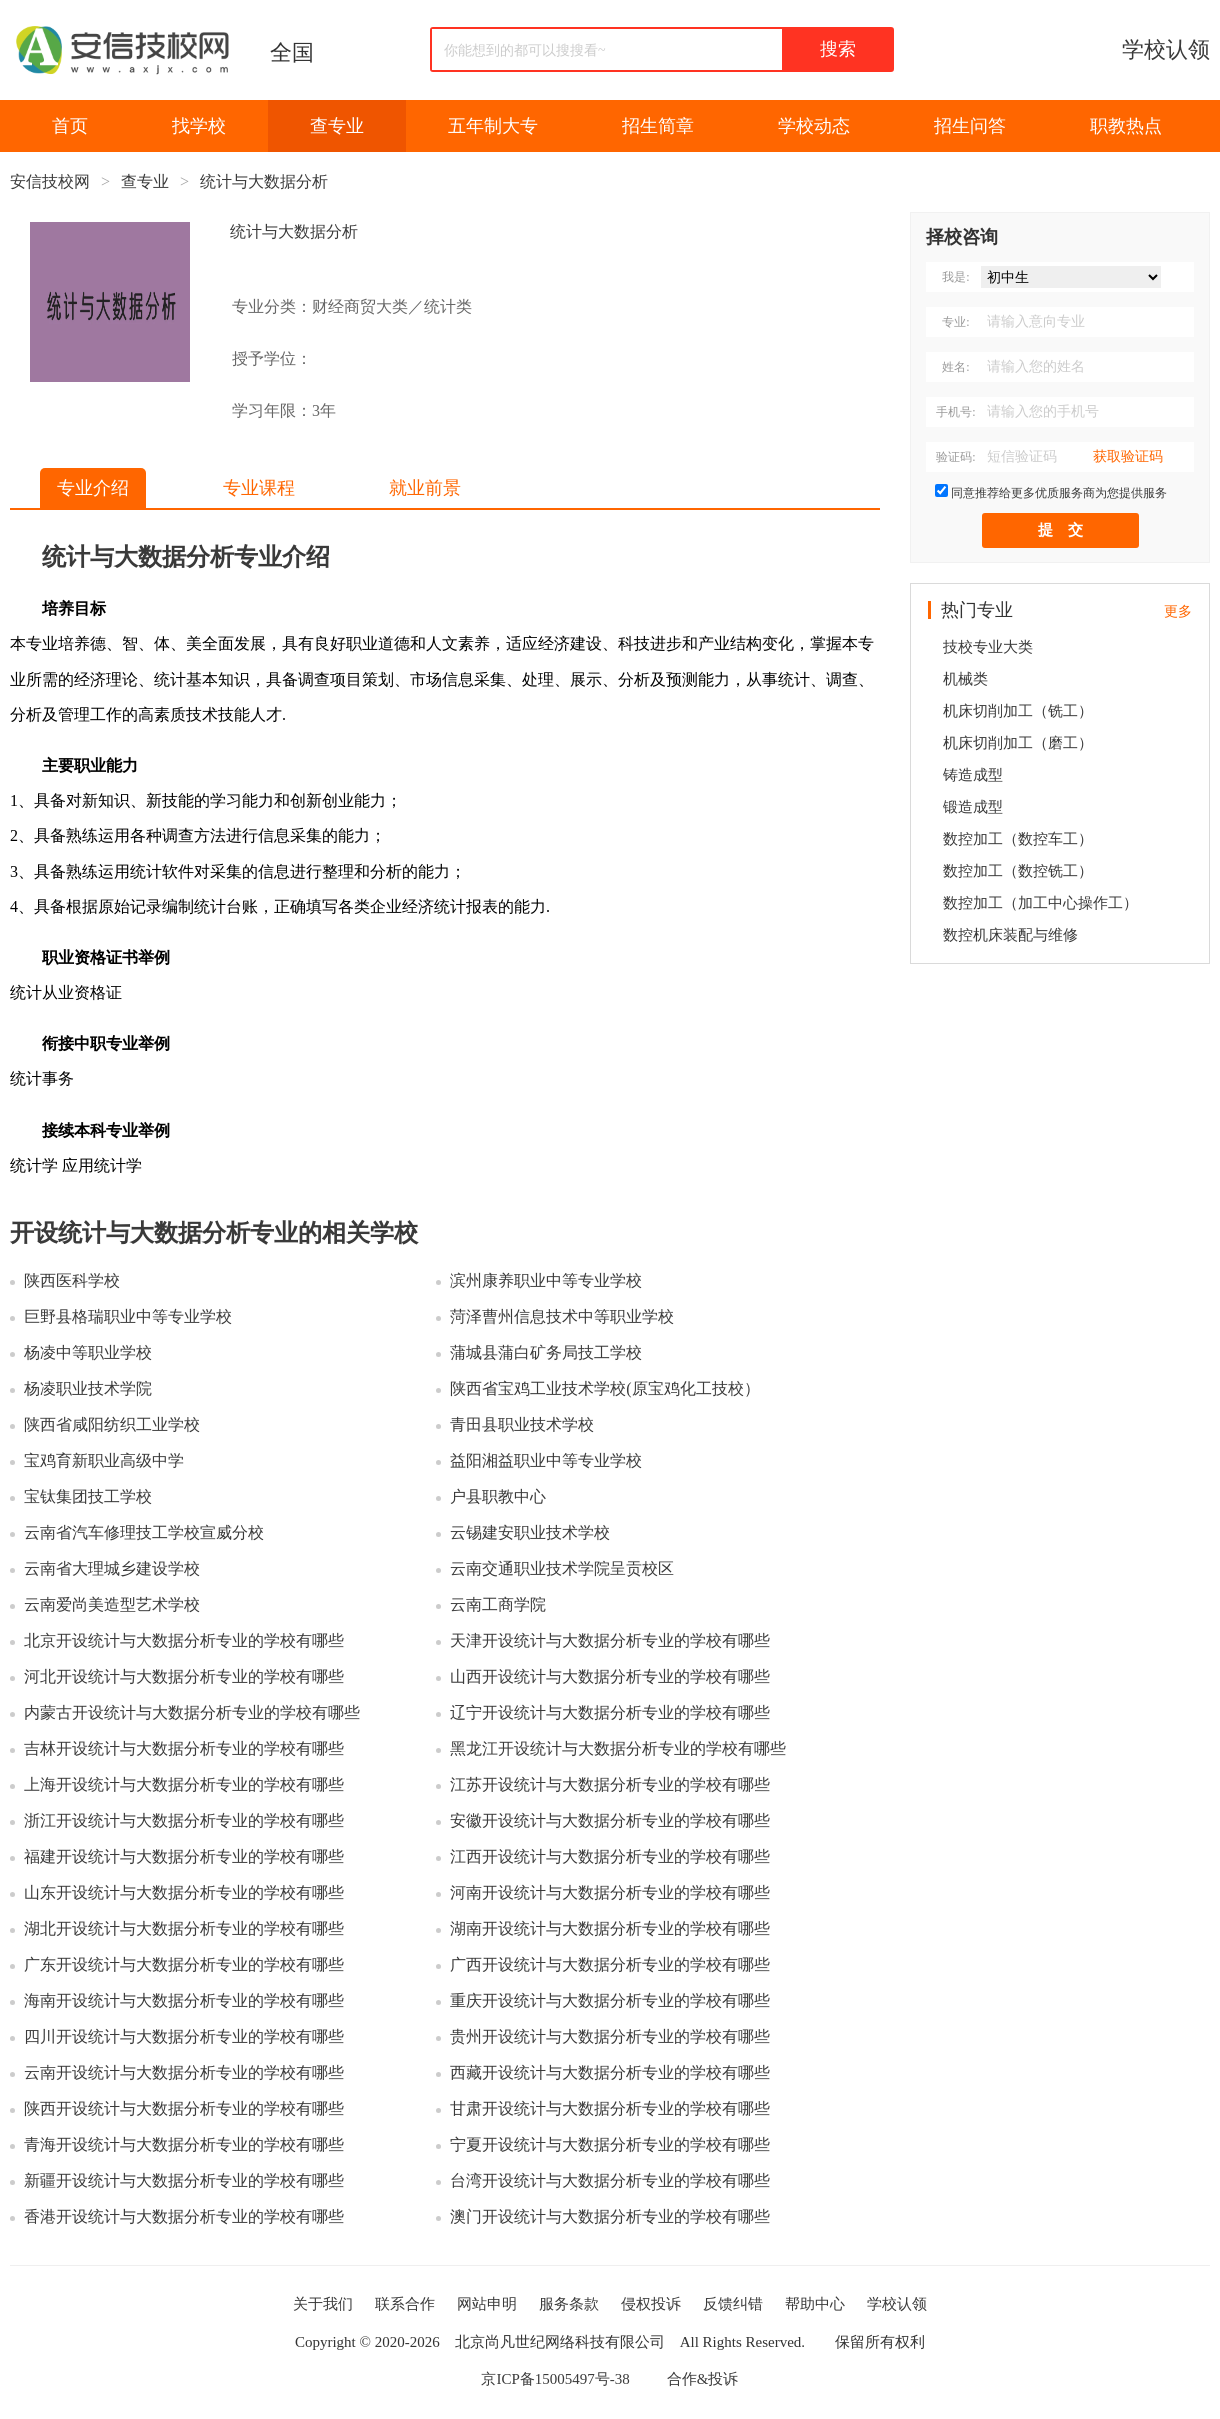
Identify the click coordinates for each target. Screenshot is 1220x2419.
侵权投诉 (651, 2304)
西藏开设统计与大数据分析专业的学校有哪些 (610, 2072)
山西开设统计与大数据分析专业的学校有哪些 (610, 1676)
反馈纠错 (733, 2304)
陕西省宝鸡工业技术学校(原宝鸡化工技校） (604, 1388)
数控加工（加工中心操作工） (1040, 903)
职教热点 (1126, 126)
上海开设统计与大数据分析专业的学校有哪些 (184, 1784)
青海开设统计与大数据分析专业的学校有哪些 (184, 2144)
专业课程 (259, 488)
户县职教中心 (498, 1496)
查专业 (337, 126)
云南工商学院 (498, 1604)
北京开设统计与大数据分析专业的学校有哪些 (184, 1640)
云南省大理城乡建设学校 (112, 1568)
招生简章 (658, 126)
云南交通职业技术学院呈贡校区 (562, 1568)
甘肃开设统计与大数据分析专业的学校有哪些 (610, 2108)
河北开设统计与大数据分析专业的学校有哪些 (184, 1676)
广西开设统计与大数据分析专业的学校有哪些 (610, 1964)
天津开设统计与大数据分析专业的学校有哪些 (610, 1640)
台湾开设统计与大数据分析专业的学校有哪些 (610, 2180)
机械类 (965, 679)
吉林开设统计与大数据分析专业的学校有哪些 (184, 1748)
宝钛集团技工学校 (88, 1496)
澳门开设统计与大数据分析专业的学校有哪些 (610, 2216)
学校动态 (814, 126)
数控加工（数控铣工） (1018, 871)
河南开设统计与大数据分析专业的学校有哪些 (610, 1892)
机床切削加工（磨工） (1018, 743)
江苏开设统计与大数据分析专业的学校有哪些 (610, 1784)
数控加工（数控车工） (1018, 839)
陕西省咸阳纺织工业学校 (112, 1424)
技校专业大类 (988, 647)
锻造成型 (973, 807)
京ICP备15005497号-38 (555, 2379)
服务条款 (569, 2304)
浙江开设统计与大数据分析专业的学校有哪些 (184, 1820)
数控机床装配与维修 (1010, 935)
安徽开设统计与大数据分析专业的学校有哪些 (610, 1820)
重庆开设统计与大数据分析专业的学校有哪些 (610, 2000)
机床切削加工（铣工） (1018, 711)
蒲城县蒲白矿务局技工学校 (546, 1352)
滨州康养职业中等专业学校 (546, 1280)
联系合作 (405, 2304)
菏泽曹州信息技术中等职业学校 (562, 1316)
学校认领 (1166, 49)
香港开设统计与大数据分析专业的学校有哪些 (184, 2216)
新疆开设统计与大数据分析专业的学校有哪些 (184, 2180)
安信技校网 (50, 181)
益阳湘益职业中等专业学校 (546, 1460)
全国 (292, 52)
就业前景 (425, 488)
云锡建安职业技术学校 (530, 1532)
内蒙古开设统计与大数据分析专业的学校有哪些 (192, 1712)
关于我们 (323, 2304)
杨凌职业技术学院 (88, 1388)
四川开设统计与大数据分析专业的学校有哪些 (184, 2036)
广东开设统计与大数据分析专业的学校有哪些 (184, 1964)
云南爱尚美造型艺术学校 (112, 1604)
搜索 (838, 49)
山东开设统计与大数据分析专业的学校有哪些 (184, 1892)
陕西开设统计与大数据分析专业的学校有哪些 (184, 2108)
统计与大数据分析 (264, 181)
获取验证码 (1128, 456)
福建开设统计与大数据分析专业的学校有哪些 (184, 1856)
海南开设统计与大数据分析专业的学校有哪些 (184, 2000)
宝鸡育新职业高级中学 (104, 1460)
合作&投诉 (703, 2379)
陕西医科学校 (72, 1280)
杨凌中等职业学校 (88, 1352)
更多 (1178, 611)
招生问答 (970, 126)
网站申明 (487, 2304)
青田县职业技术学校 (522, 1424)
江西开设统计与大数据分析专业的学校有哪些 (610, 1856)
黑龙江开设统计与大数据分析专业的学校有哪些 (618, 1748)
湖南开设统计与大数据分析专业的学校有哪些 (610, 1928)
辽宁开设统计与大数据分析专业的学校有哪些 (610, 1712)
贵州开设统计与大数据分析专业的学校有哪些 (610, 2036)
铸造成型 (973, 775)
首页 (70, 126)
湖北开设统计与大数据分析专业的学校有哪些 (184, 1928)
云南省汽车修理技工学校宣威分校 (144, 1532)
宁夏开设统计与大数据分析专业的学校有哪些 (610, 2144)
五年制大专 (493, 126)
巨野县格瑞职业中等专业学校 (128, 1316)
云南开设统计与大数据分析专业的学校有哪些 (184, 2072)
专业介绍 (93, 488)
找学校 (199, 126)
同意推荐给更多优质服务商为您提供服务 (1059, 493)
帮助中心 (815, 2304)
